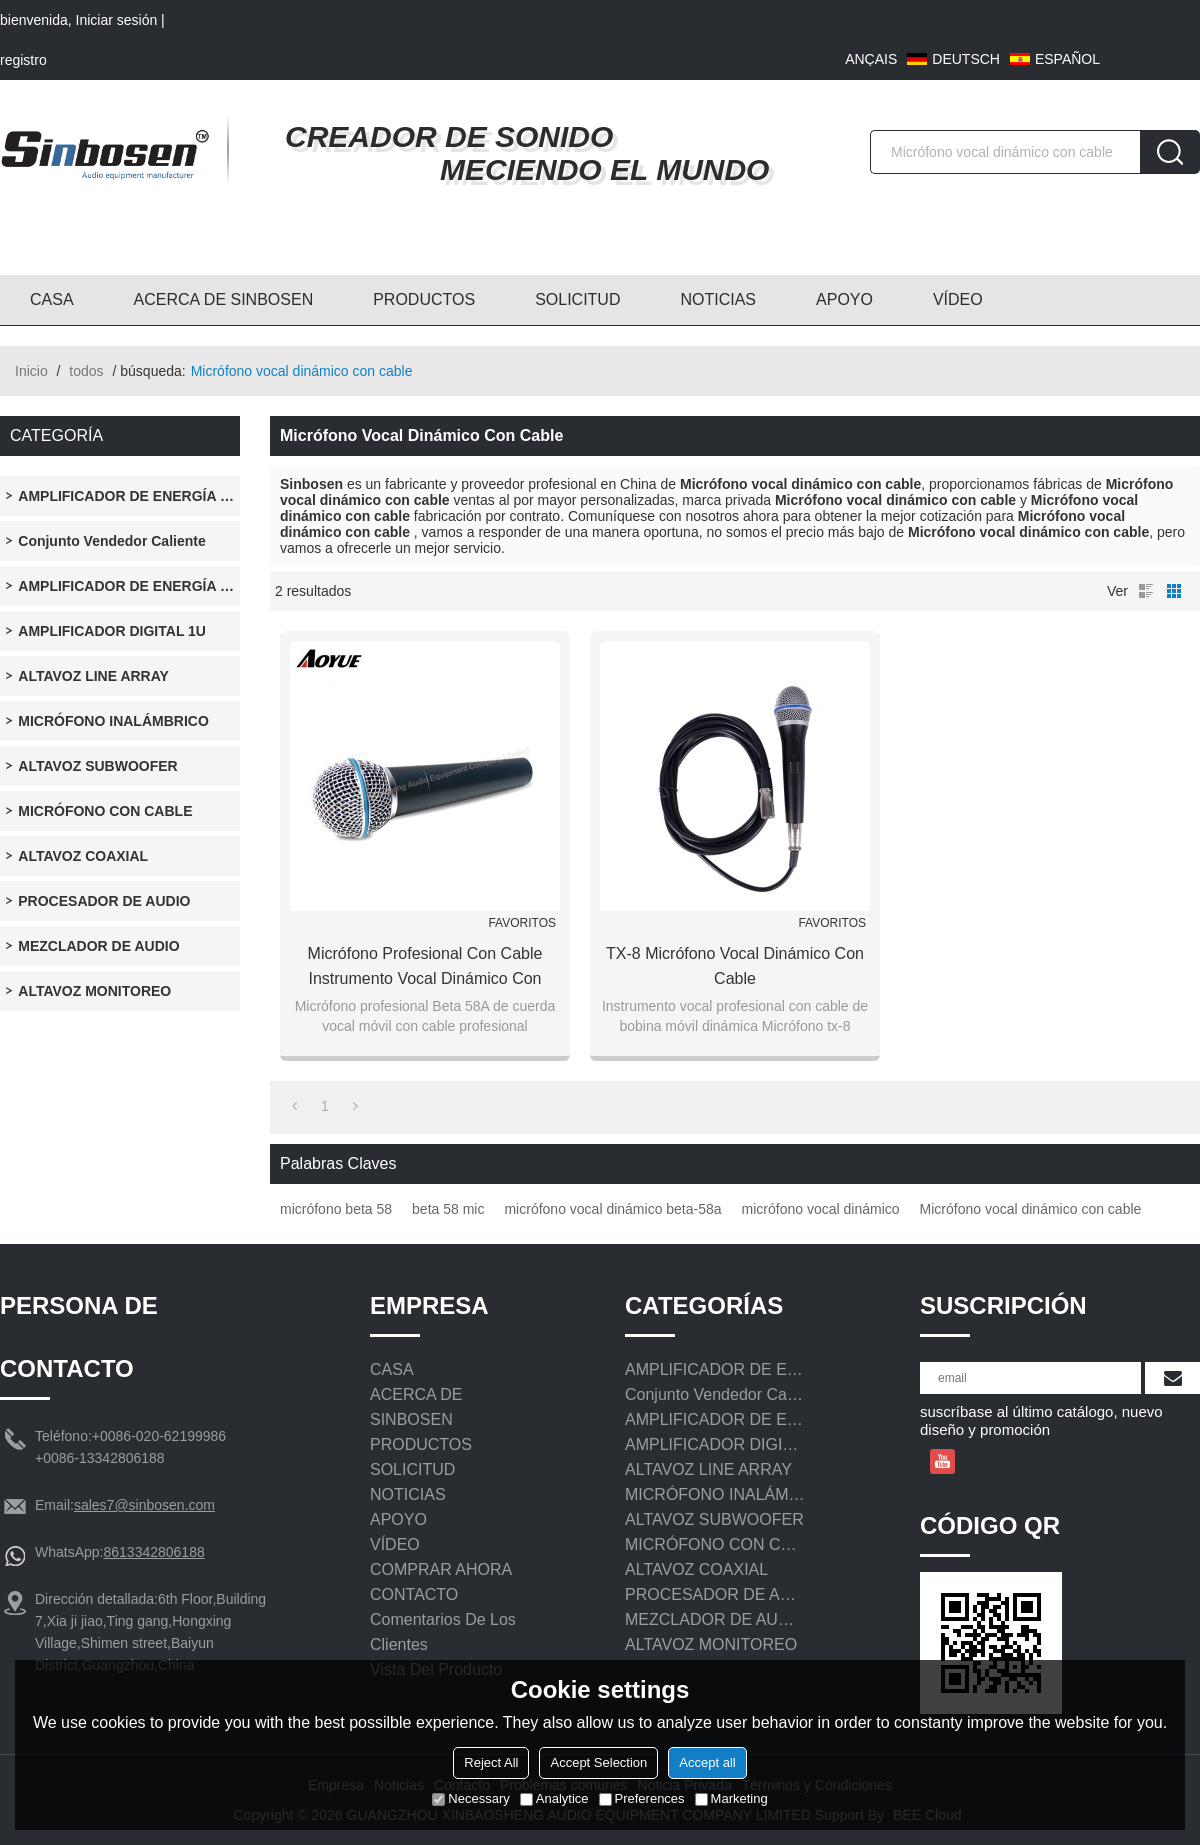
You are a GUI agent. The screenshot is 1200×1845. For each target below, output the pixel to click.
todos (86, 371)
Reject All (491, 1762)
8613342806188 (153, 1552)
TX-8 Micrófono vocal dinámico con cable (735, 966)
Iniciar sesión (117, 20)
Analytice (554, 1798)
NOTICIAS (718, 299)
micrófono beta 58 (336, 1209)
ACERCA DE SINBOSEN (224, 299)
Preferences (642, 1798)
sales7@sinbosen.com (144, 1505)
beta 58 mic (448, 1209)
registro (23, 60)
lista (1146, 591)
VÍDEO (958, 299)
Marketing (731, 1798)
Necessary (470, 1798)
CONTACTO (414, 1594)
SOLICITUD (577, 299)
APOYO (844, 299)
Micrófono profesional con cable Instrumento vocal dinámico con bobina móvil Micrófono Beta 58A (425, 968)
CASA (52, 299)
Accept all (707, 1762)
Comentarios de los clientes (443, 1632)
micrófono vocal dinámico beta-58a (612, 1209)
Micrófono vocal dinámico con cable (1031, 1209)
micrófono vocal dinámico (821, 1209)
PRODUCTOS (424, 299)
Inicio (31, 371)
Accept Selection (598, 1762)
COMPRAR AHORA (441, 1569)
